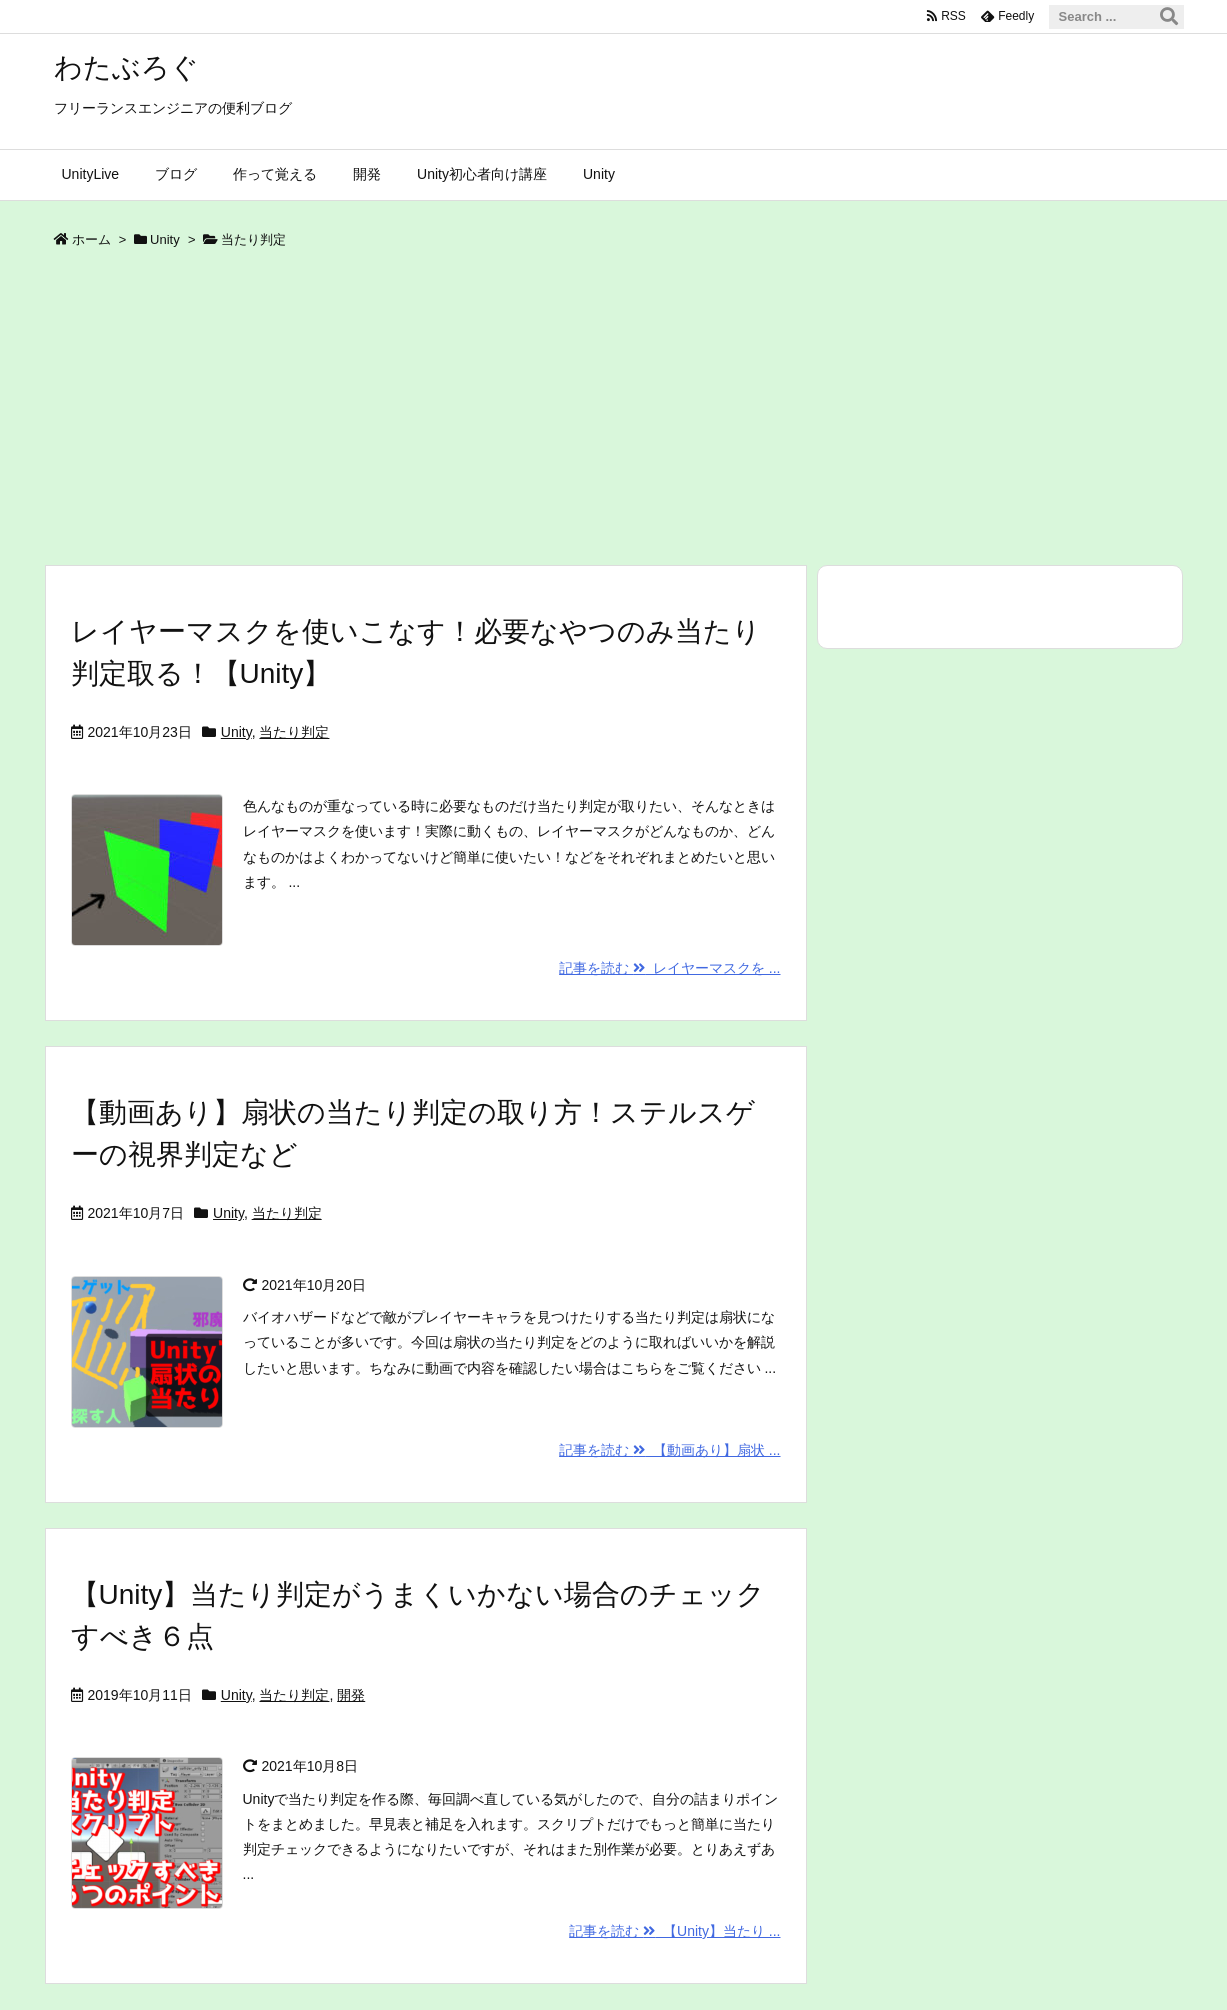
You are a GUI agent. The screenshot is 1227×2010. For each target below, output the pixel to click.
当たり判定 (294, 732)
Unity (165, 239)
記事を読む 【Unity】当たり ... (674, 1931)
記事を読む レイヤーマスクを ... (669, 968)
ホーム (91, 239)
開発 (351, 1695)
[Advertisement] (614, 414)
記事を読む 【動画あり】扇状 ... (669, 1450)
